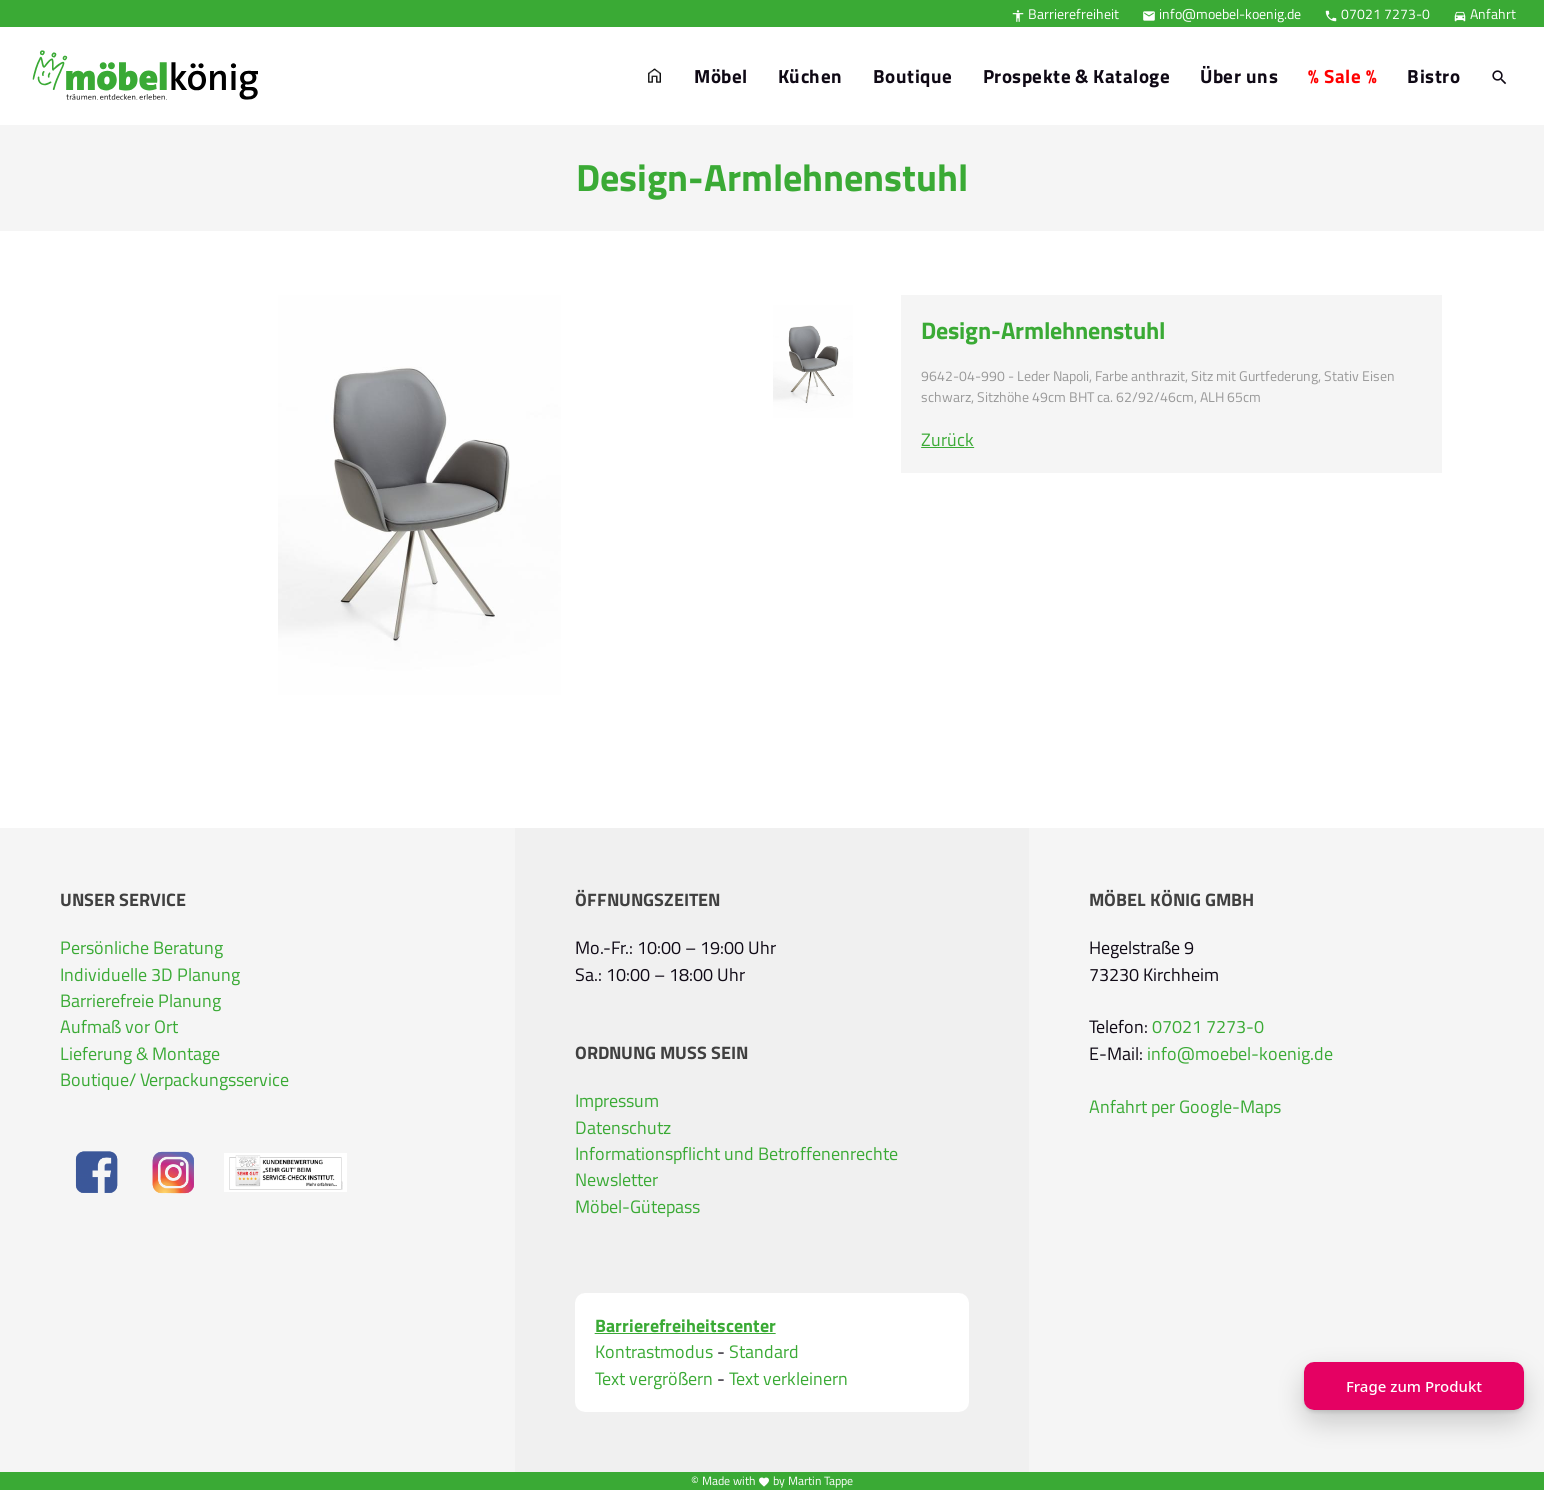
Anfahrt (1484, 13)
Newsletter (616, 1179)
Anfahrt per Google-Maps (1185, 1106)
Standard (764, 1352)
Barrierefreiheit (1065, 13)
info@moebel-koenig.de (1221, 13)
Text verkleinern (788, 1379)
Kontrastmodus (654, 1352)
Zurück (947, 439)
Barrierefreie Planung (140, 1000)
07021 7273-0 (1377, 13)
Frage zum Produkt (1414, 1386)
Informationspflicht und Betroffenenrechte (736, 1153)
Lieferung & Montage (140, 1053)
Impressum (617, 1100)
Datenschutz (623, 1127)
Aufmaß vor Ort (119, 1026)
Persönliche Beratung (141, 947)
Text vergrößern (654, 1379)
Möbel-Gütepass (637, 1206)
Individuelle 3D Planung (150, 974)
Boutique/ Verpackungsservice (174, 1079)
